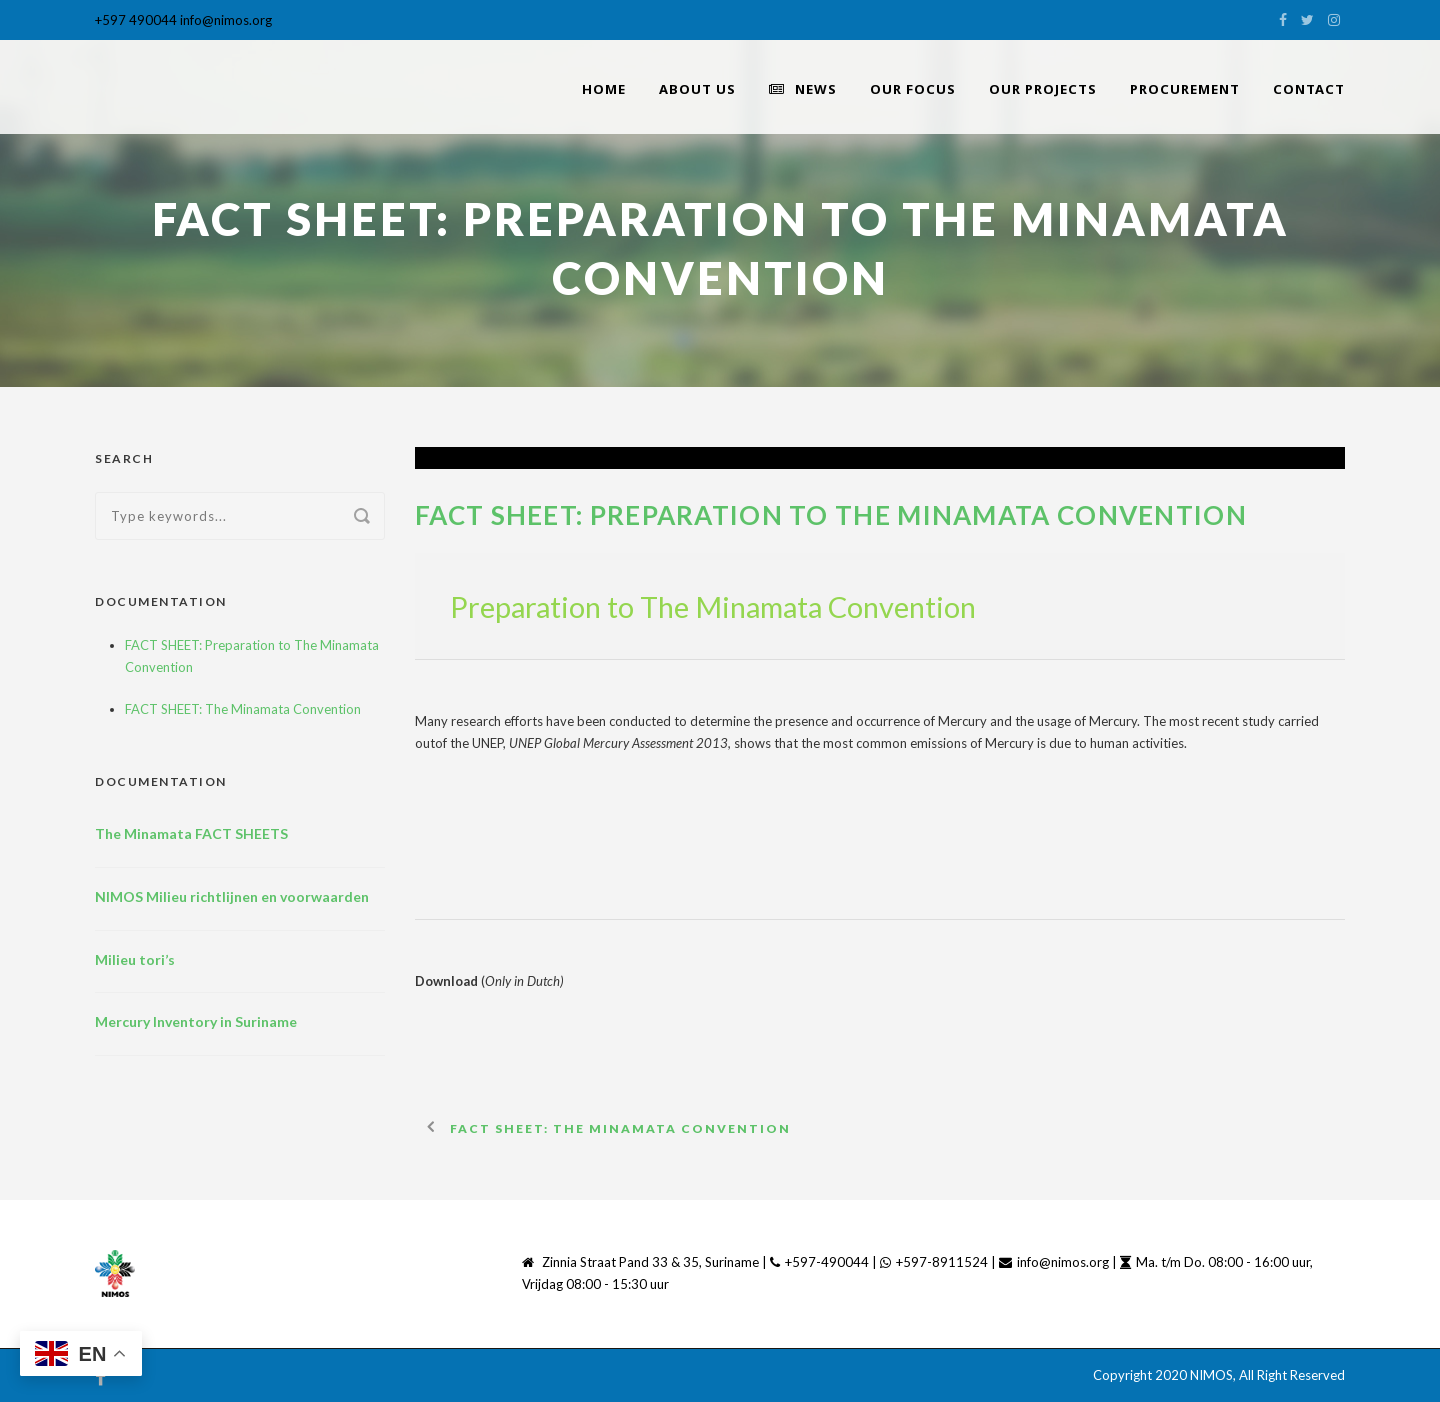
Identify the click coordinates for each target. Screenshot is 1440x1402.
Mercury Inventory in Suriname (196, 1021)
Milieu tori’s (135, 959)
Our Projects (1043, 89)
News (803, 89)
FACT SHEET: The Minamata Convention (243, 709)
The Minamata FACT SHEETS (191, 833)
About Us (697, 89)
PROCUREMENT (1185, 89)
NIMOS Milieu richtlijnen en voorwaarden (232, 896)
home (604, 89)
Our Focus (913, 89)
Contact (1309, 89)
